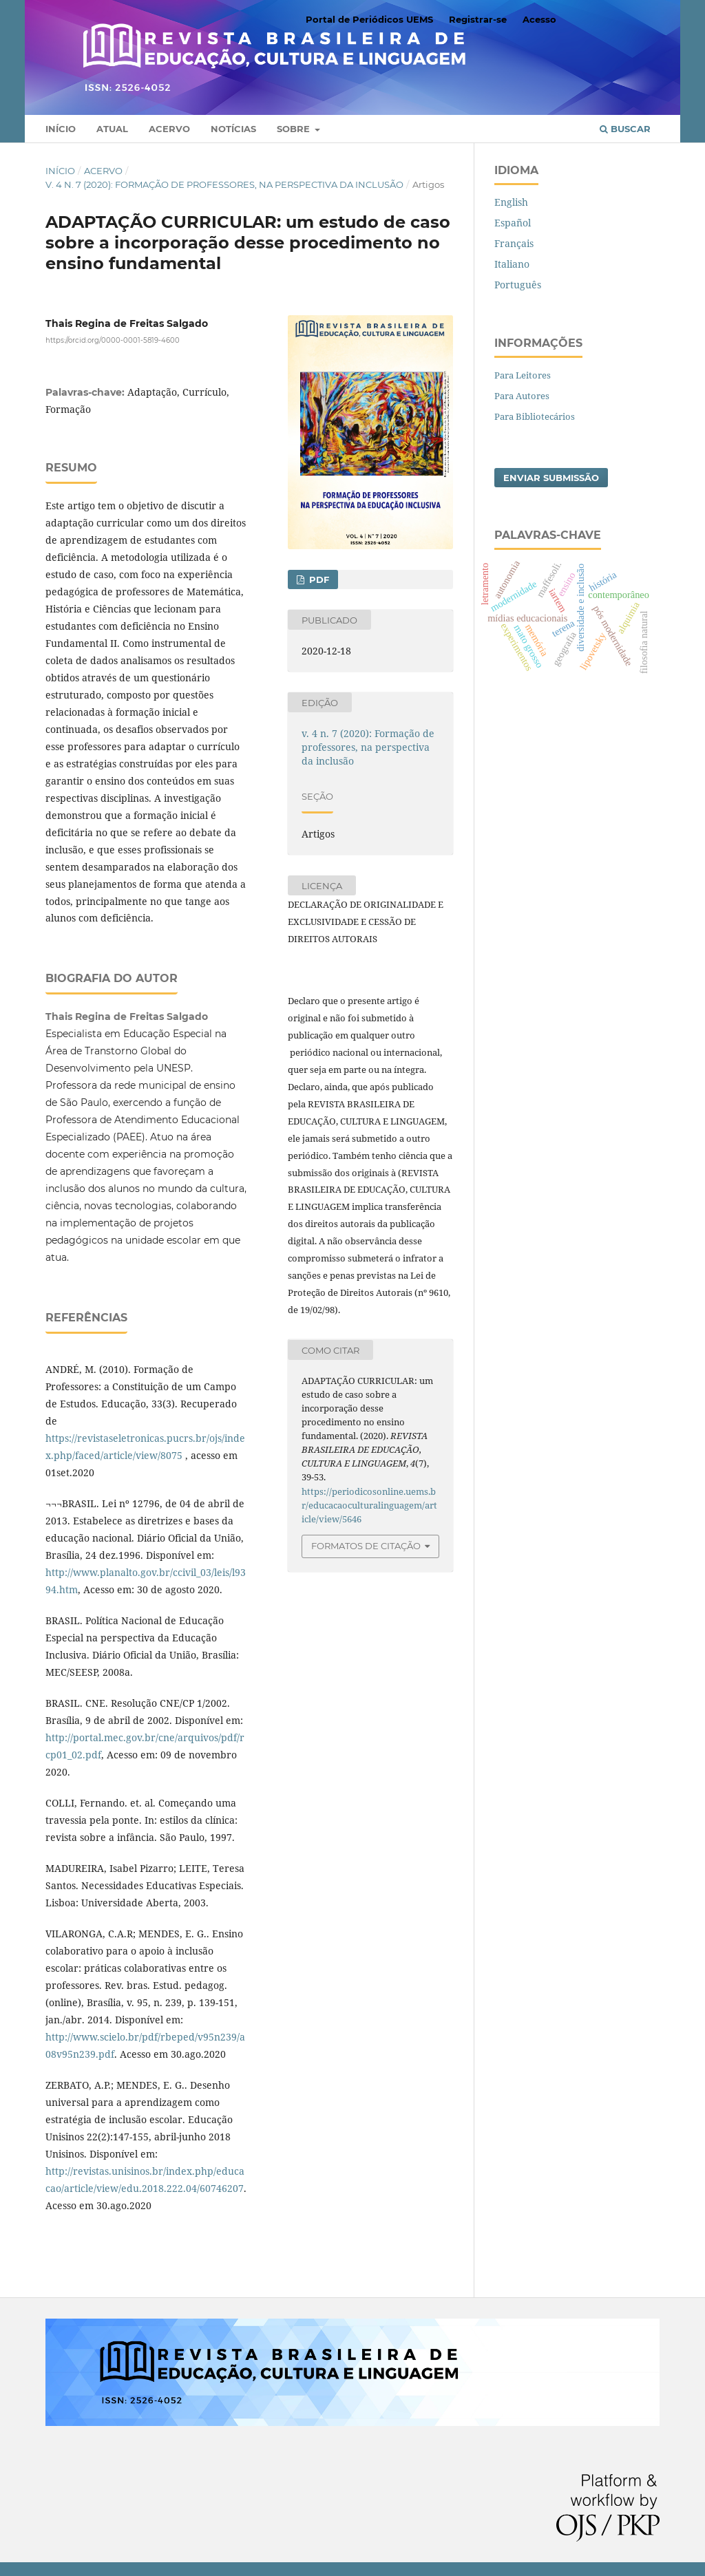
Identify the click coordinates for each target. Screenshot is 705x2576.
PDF (317, 579)
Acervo (169, 128)
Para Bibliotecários (534, 416)
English (511, 202)
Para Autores (521, 396)
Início (60, 128)
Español (512, 222)
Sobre (295, 128)
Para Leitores (522, 375)
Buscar (625, 128)
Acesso (539, 19)
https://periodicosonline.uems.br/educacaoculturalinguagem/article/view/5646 (369, 1505)
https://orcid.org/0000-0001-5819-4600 (112, 340)
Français (514, 243)
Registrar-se (478, 19)
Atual (112, 128)
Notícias (233, 128)
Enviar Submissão (551, 477)
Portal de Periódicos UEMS (369, 19)
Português (517, 284)
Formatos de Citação (366, 1545)
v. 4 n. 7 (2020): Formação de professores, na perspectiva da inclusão (224, 184)
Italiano (511, 263)
